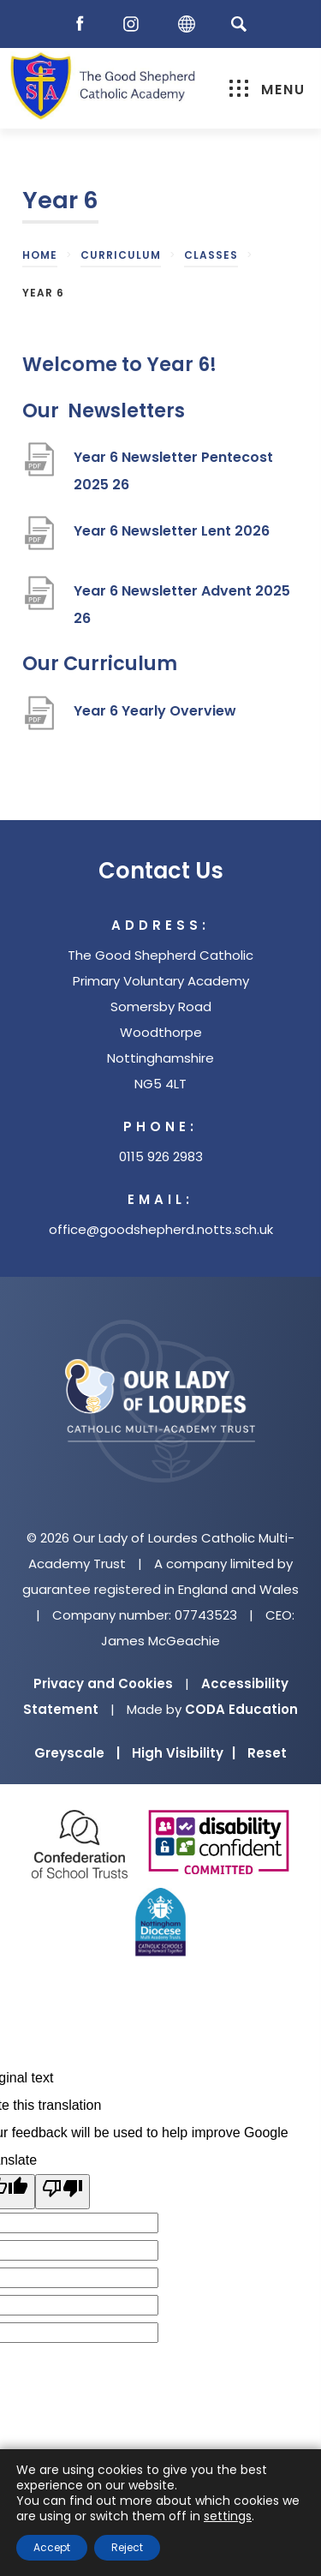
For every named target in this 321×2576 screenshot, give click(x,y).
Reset (267, 1753)
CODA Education (241, 1709)
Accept (51, 2547)
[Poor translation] (62, 2191)
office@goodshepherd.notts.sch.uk (161, 1229)
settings (228, 2516)
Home (39, 255)
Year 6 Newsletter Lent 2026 (172, 538)
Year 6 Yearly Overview (155, 718)
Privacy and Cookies (103, 1683)
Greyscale (77, 1753)
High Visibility (183, 1753)
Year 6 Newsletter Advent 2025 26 (182, 606)
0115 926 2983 (161, 1156)
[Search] (239, 23)
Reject (127, 2547)
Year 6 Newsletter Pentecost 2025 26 (173, 473)
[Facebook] (84, 24)
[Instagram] (135, 24)
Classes (211, 255)
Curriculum (120, 255)
